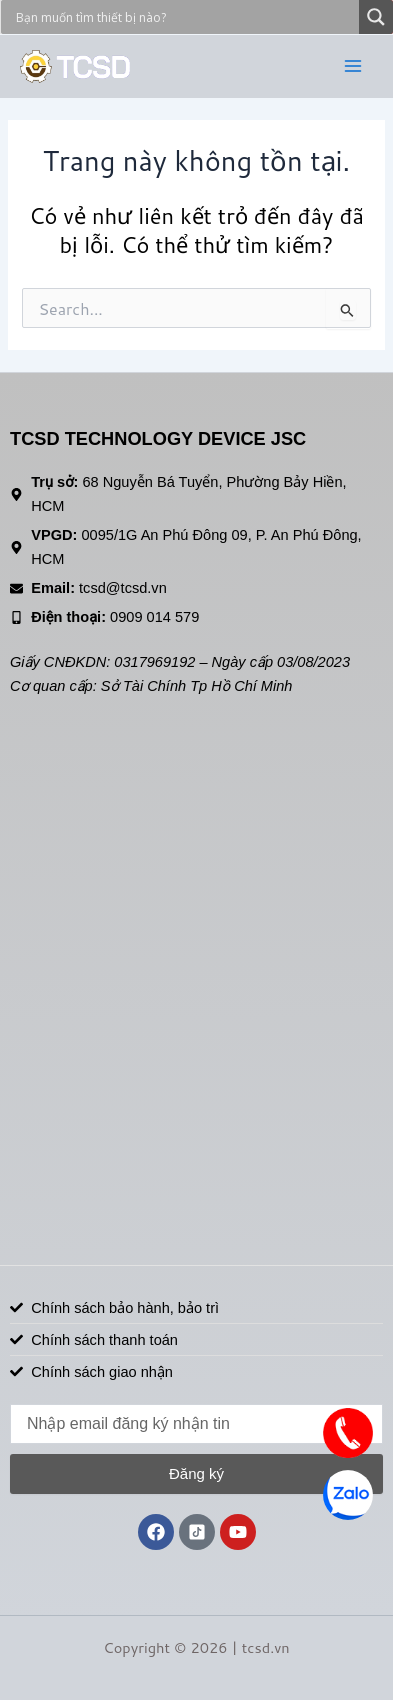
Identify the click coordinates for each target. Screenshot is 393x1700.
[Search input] (185, 17)
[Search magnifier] (376, 17)
